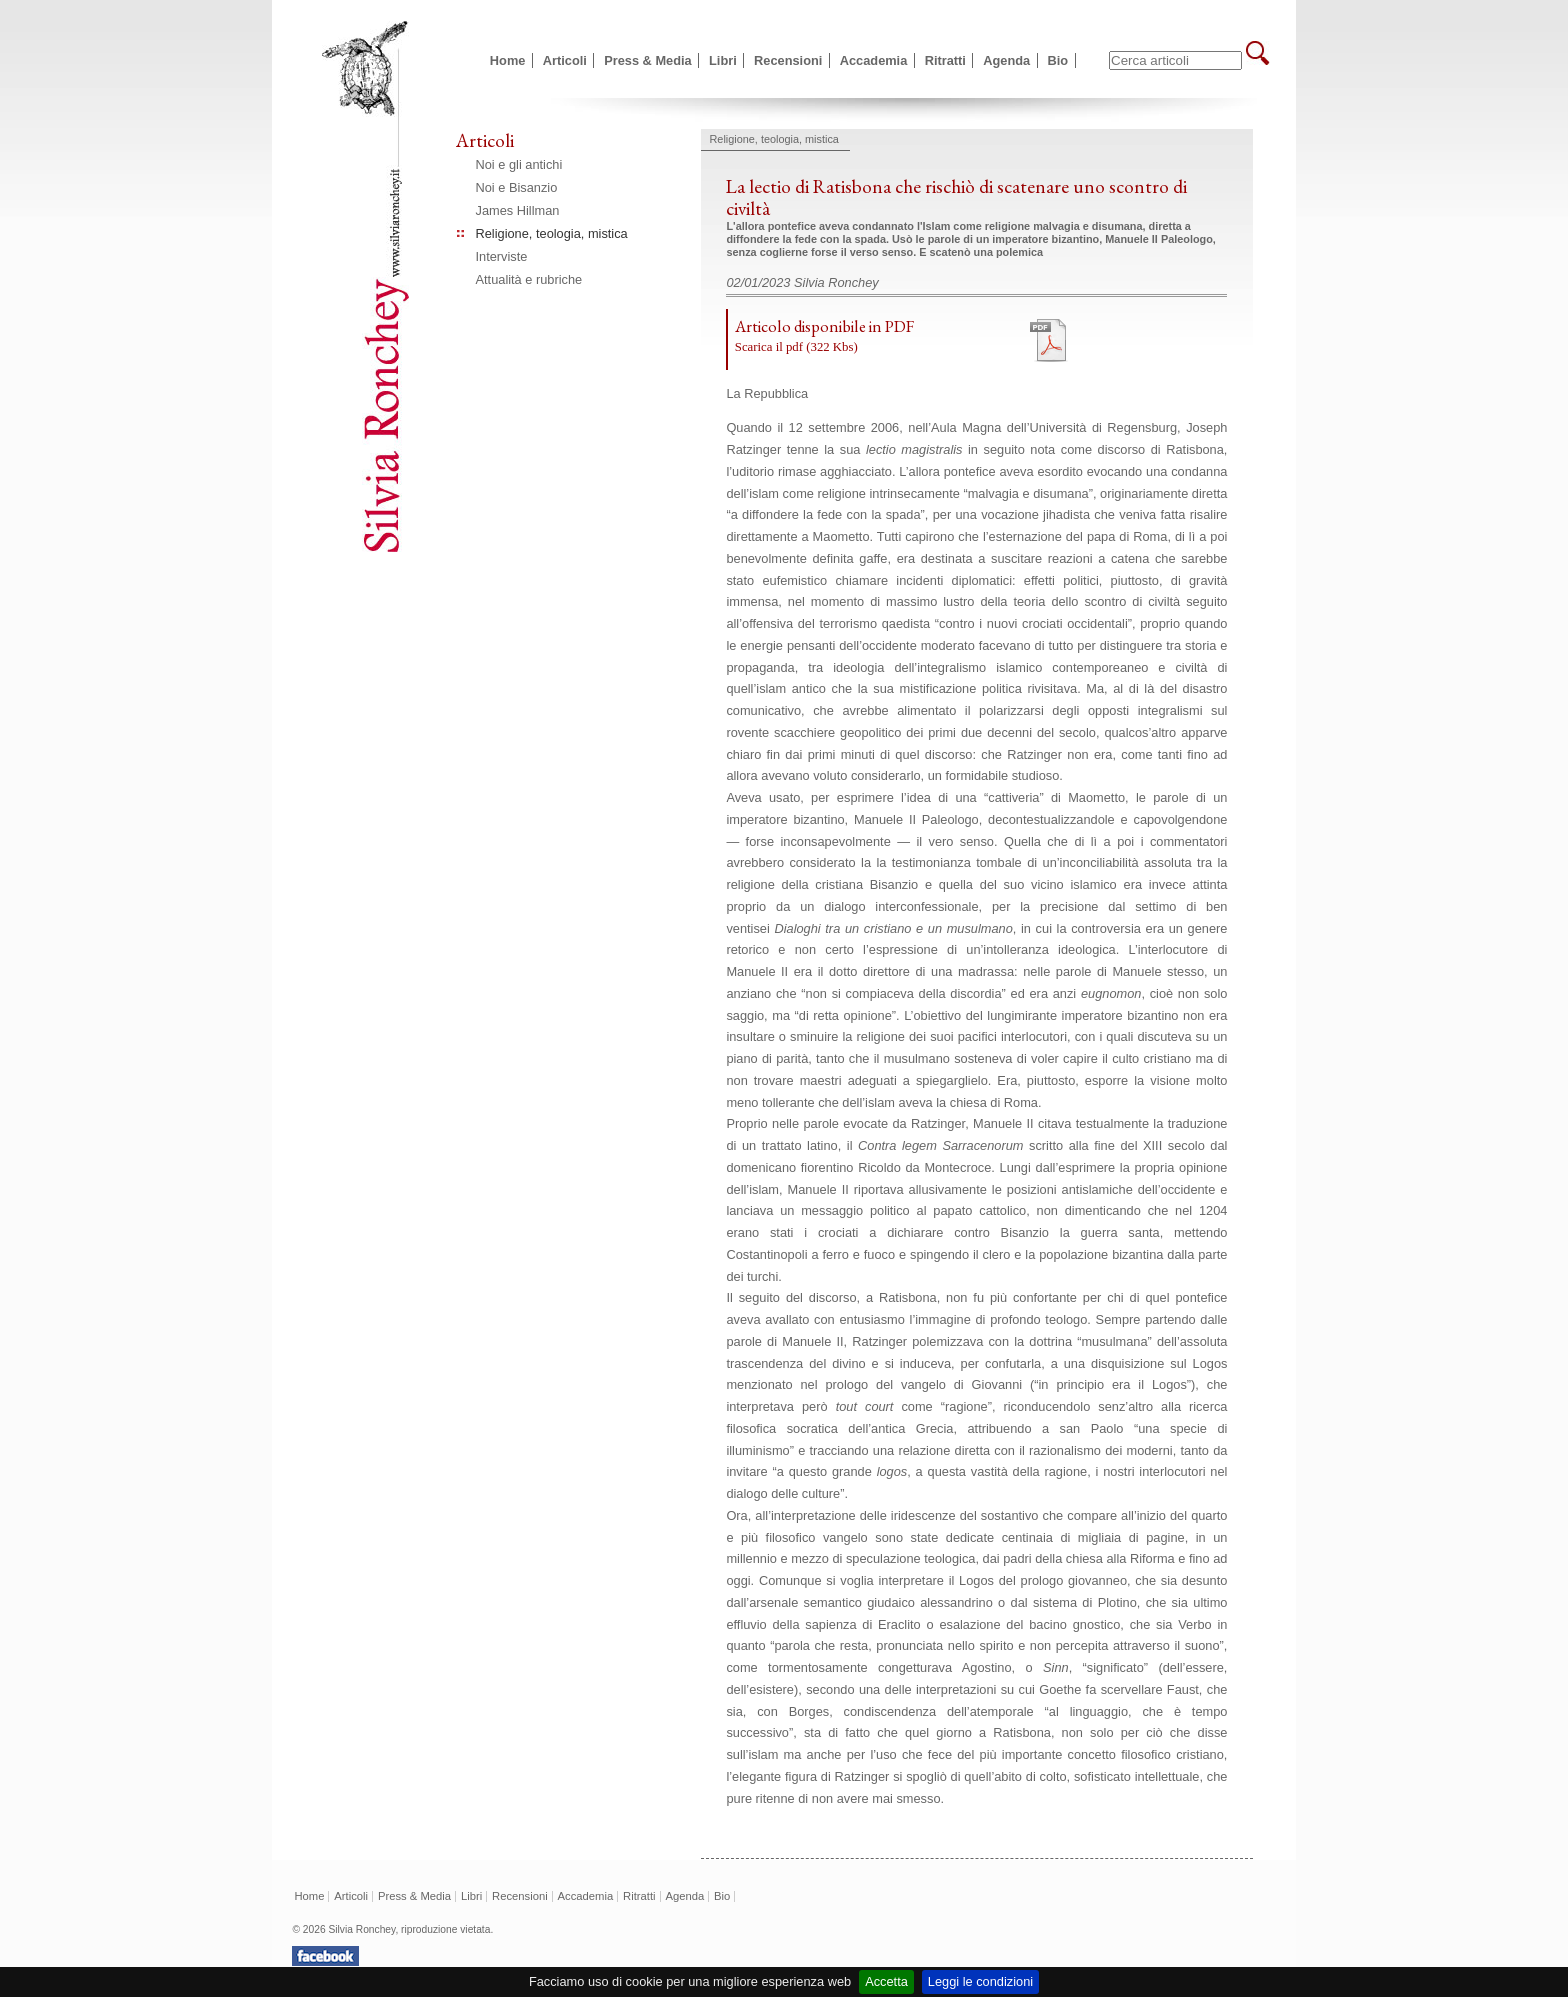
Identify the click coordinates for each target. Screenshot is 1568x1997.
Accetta (886, 1981)
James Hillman (518, 210)
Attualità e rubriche (529, 279)
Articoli (565, 60)
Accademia (874, 60)
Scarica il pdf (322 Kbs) (796, 347)
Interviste (502, 256)
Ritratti (945, 60)
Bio (1058, 60)
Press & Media (648, 60)
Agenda (1006, 60)
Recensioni (788, 60)
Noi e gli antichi (519, 164)
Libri (723, 60)
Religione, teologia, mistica (552, 233)
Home (508, 60)
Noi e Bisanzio (517, 187)
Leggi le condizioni (980, 1981)
